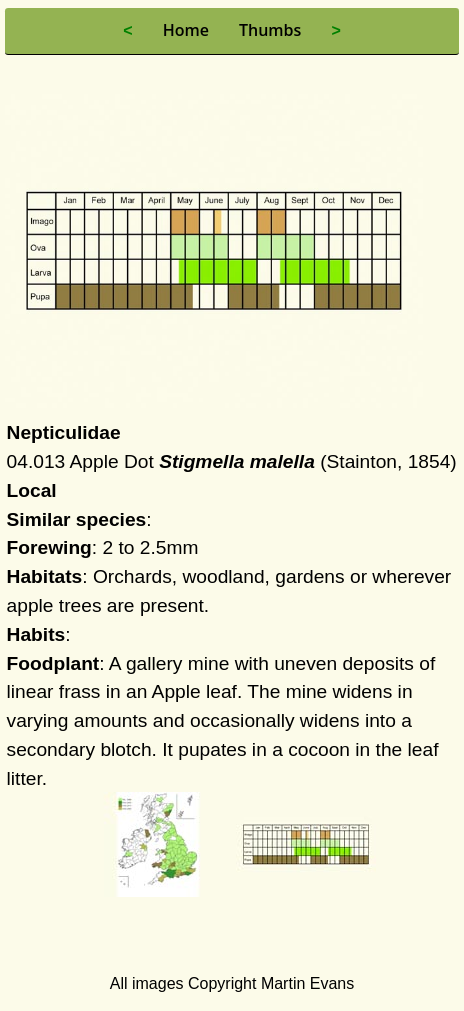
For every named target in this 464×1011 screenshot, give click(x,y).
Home (186, 30)
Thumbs (270, 30)
